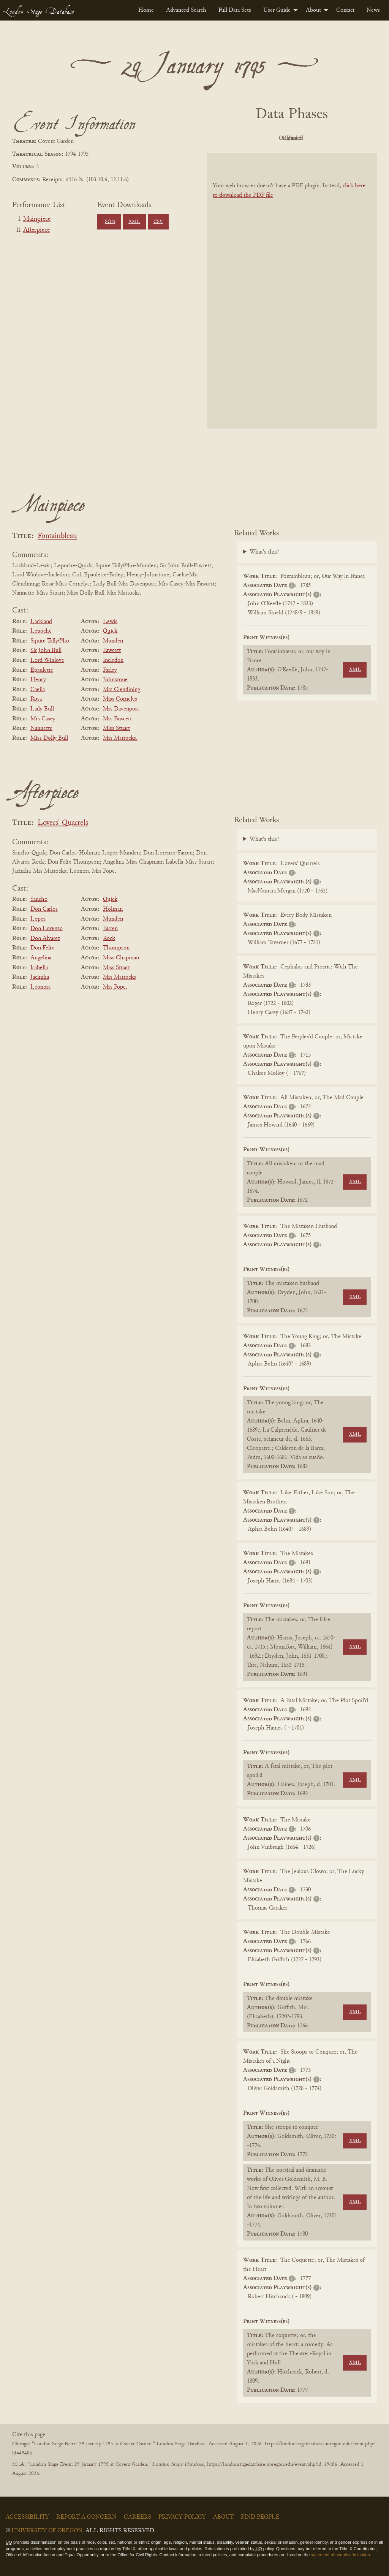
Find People (260, 2517)
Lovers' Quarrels (63, 823)
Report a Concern (86, 2517)
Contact (345, 10)
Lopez (38, 919)
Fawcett (112, 650)
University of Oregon (46, 2531)
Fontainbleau (57, 536)
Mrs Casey (42, 719)
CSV (158, 222)
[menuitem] (146, 10)
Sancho (38, 899)
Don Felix (42, 948)
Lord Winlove (47, 660)
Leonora (40, 987)
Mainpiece (37, 219)
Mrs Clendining (121, 690)
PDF (227, 138)
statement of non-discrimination (340, 2554)
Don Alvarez (45, 938)
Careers (137, 2517)
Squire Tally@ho (49, 641)
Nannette (41, 728)
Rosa (36, 699)
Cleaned (311, 138)
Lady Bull (42, 709)
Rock (109, 938)
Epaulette (41, 670)
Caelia (37, 690)
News (373, 10)
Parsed (352, 138)
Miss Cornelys (120, 699)
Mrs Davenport (121, 709)
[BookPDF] (292, 291)
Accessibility (27, 2517)
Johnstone (115, 680)
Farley (110, 670)
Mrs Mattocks (119, 977)
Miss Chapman (121, 958)
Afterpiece (36, 230)
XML (134, 222)
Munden (113, 641)
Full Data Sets (234, 10)
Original (269, 138)
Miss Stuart (116, 728)
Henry (38, 680)
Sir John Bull (46, 650)
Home (146, 10)
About (313, 10)
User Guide (277, 10)
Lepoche (41, 631)
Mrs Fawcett (117, 719)
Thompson (116, 948)
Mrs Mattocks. (120, 738)
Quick (110, 631)
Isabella (39, 968)
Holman (113, 909)
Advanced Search (186, 10)
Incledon (113, 660)
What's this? (264, 552)
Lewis (110, 622)
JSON (109, 222)
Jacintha (39, 977)
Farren (110, 929)
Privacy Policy (182, 2517)
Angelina (40, 958)
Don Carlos (44, 909)
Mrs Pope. (115, 987)
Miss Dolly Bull (49, 738)
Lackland (41, 622)
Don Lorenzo (46, 929)
